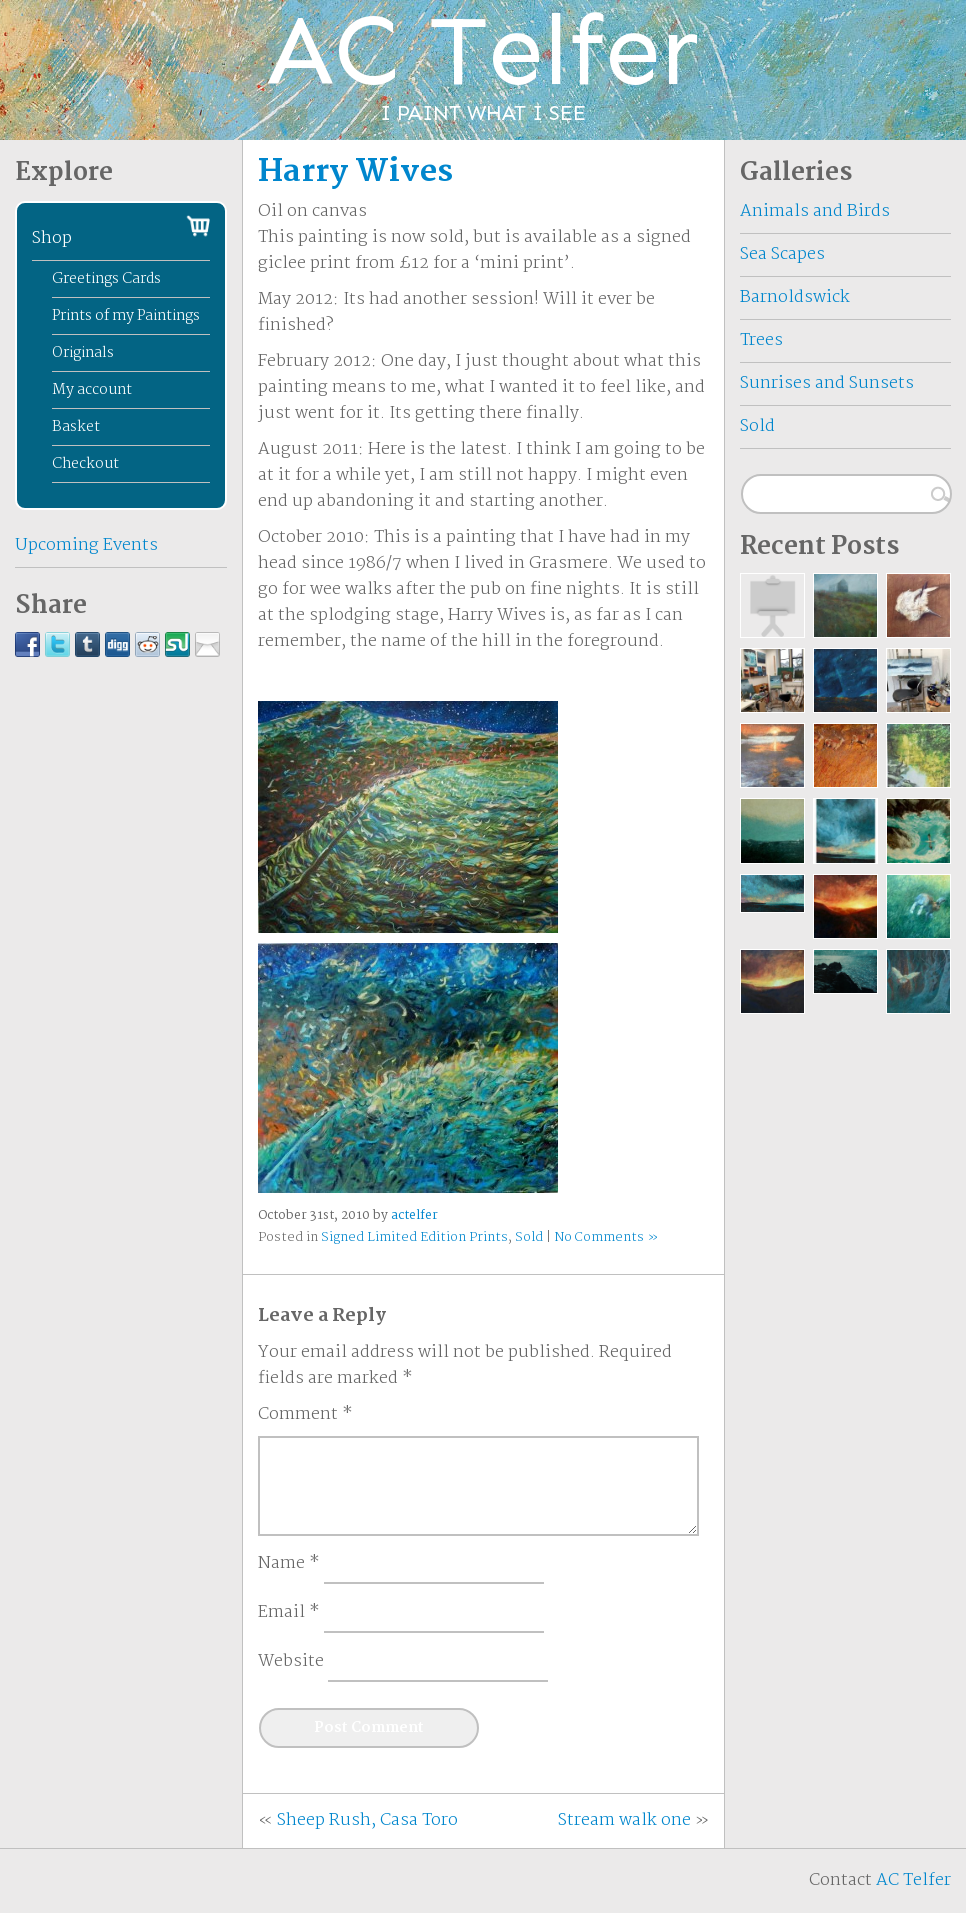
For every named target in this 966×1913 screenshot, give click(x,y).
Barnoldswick (795, 297)
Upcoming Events (86, 545)
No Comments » (606, 1237)
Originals (83, 353)
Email (289, 1613)
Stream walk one (624, 1820)
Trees (761, 340)
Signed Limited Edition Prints (414, 1237)
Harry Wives (355, 172)
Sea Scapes (782, 254)
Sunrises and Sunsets (827, 383)
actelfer (414, 1215)
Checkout (85, 464)
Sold (529, 1237)
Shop (52, 238)
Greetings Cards (106, 279)
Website (291, 1662)
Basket (76, 427)
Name (289, 1564)
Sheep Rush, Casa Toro (367, 1820)
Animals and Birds (815, 211)
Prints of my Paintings (126, 316)
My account (92, 390)
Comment (305, 1415)
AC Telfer (913, 1880)
